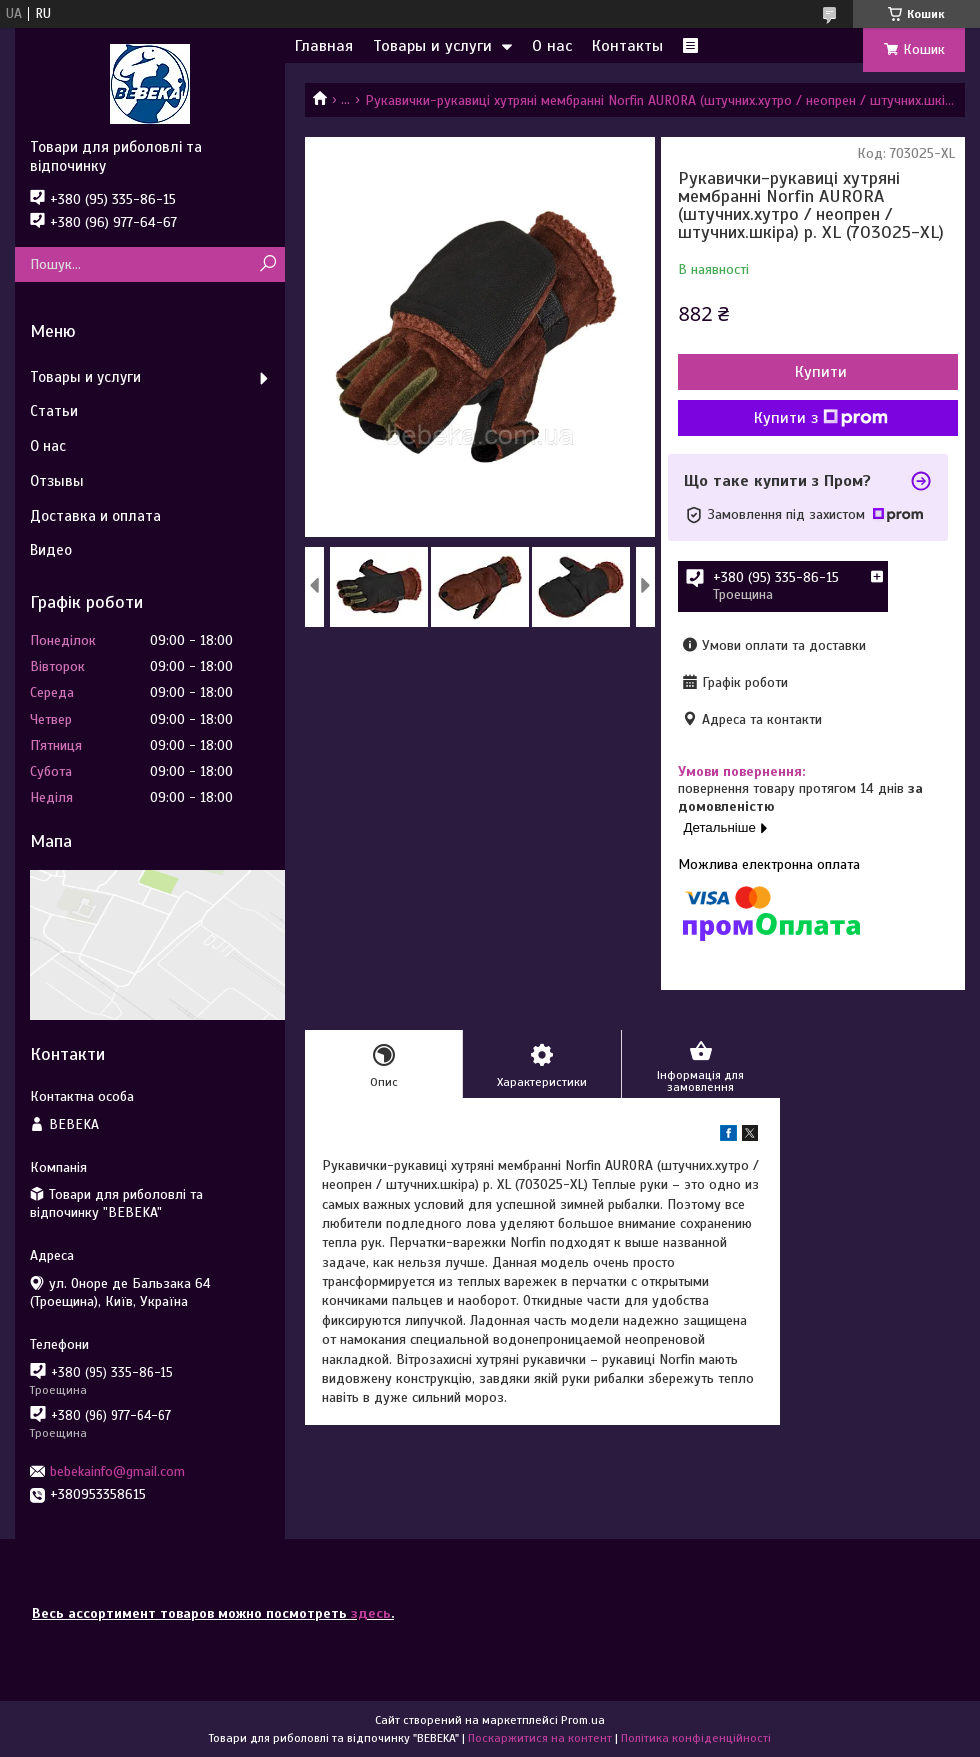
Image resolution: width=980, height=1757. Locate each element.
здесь (371, 1613)
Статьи (54, 411)
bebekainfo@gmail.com (117, 1471)
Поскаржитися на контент (540, 1738)
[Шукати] (267, 264)
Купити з (821, 418)
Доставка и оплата (95, 516)
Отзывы (57, 481)
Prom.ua (583, 1720)
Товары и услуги (432, 46)
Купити (821, 372)
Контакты (627, 46)
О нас (552, 46)
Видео (51, 550)
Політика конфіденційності (696, 1738)
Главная (324, 46)
